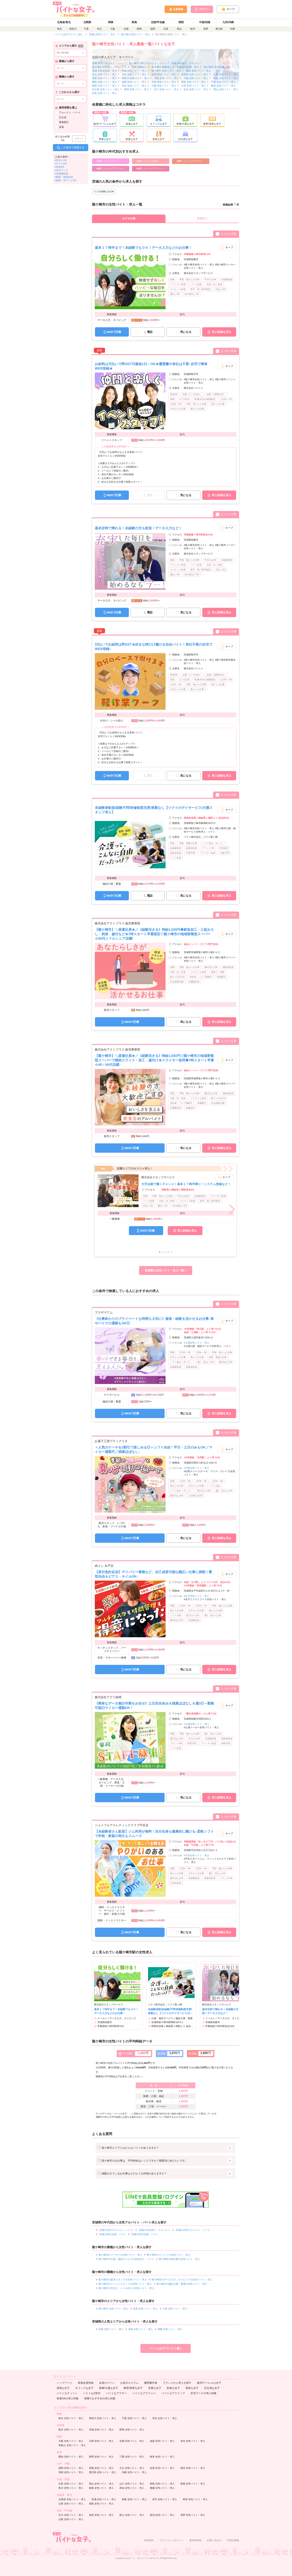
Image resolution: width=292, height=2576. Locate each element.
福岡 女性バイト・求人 (134, 82)
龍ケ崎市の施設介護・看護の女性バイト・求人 (181, 2283)
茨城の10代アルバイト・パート (116, 2230)
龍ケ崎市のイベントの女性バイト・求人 (168, 2254)
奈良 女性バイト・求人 (192, 2441)
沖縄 (232, 28)
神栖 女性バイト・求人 (170, 2329)
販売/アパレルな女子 (209, 2382)
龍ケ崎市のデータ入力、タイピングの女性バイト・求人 (182, 2279)
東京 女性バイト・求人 (104, 74)
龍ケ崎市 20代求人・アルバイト (109, 67)
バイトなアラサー (189, 161)
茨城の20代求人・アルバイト (154, 2230)
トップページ (64, 2382)
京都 (126, 28)
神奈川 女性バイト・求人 (135, 78)
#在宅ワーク (61, 170)
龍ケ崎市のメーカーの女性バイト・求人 (120, 2254)
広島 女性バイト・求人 (104, 93)
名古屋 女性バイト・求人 (105, 89)
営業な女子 (154, 2387)
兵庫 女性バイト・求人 (101, 2441)
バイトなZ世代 (147, 161)
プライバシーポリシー (171, 2540)
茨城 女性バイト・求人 (134, 70)
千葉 (86, 28)
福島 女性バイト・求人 (101, 2503)
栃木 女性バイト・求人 (70, 2429)
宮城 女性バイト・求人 (103, 2499)
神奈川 (73, 28)
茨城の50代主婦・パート (144, 2234)
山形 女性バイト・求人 (70, 2503)
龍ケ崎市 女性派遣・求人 (217, 67)
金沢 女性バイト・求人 (196, 89)
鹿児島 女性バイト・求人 (102, 2472)
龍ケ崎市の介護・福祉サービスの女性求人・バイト (126, 2259)
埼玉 (99, 28)
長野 (205, 28)
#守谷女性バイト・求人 (196, 1855)
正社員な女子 (212, 2387)
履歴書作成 (150, 2382)
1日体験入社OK (105, 191)
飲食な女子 (173, 2387)
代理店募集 (233, 2540)
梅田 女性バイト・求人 (104, 82)
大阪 (112, 28)
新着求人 (202, 218)
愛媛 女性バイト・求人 (162, 2488)
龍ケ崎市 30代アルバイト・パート (147, 63)
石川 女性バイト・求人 (166, 89)
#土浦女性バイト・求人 (196, 1342)
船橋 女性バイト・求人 (104, 85)
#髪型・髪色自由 (64, 177)
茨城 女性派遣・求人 (188, 67)
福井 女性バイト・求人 (101, 2515)
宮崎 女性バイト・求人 (70, 2472)
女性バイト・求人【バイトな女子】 (141, 2558)
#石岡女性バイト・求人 (196, 1468)
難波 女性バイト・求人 (225, 78)
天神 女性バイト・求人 (163, 82)
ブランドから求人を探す (177, 2382)
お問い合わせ (214, 2540)
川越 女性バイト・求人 (163, 85)
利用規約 (149, 2540)
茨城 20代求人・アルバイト (186, 63)
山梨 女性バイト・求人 (70, 2519)
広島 (166, 28)
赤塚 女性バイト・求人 (140, 2329)
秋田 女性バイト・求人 (195, 2499)
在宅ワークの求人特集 (204, 2393)
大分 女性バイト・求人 (131, 2468)
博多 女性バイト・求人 (193, 82)
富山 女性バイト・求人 (131, 2515)
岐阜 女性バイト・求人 (162, 2456)
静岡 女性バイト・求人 (136, 89)
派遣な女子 (63, 2387)
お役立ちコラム (129, 2382)
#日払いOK (61, 160)
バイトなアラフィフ (150, 168)
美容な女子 (192, 2387)
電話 (148, 331)
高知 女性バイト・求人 (131, 2488)
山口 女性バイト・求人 (131, 2483)
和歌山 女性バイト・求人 (72, 2445)
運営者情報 (195, 2540)
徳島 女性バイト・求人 (101, 2488)
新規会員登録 (85, 2382)
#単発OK (59, 166)
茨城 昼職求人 (139, 67)
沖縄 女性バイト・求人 (134, 2472)
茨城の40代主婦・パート (112, 2234)
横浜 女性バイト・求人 (198, 70)
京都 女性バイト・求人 (131, 2441)
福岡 (152, 28)
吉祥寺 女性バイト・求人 (195, 74)
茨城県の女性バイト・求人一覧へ (166, 1270)
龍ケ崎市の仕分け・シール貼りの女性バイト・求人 (126, 2288)
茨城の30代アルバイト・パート (193, 2230)
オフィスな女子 (84, 2387)
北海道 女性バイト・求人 (72, 2499)
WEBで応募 (112, 331)
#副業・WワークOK (65, 180)
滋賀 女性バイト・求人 (162, 2441)
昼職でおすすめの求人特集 (99, 2398)
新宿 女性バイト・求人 (163, 74)
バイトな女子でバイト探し (68, 34)
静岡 (139, 28)
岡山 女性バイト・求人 (225, 89)
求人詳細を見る (219, 331)
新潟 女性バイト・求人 (162, 2515)
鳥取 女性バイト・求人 (162, 2483)
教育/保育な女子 (133, 2387)
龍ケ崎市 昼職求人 (162, 67)
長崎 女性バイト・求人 (101, 2468)
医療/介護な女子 (108, 2387)
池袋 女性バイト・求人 (104, 78)
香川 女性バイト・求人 (70, 2488)
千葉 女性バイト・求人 (223, 82)
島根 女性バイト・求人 (192, 2483)
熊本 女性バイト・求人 (192, 2468)
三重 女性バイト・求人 (131, 2456)
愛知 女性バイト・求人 (223, 85)
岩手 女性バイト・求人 (164, 2499)
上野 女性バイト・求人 (225, 74)
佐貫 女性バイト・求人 (145, 2308)
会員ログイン (107, 2382)
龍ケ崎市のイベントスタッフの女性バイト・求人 (125, 2283)
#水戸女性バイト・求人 (196, 1596)
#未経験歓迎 (61, 173)
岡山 (179, 28)
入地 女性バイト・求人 (174, 2308)
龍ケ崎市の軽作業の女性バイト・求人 (179, 2259)
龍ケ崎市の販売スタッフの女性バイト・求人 (123, 2279)
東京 (59, 28)
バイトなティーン (109, 161)
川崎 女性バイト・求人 (166, 78)
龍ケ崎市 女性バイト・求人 (166, 70)
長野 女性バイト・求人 (192, 2515)
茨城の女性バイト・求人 (102, 34)
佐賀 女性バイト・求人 (162, 2468)
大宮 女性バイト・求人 (193, 85)
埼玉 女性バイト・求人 (134, 85)
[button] (231, 1209)
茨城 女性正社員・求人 (104, 70)
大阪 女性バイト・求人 (196, 78)
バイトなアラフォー (110, 168)
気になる (183, 332)
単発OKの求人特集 (68, 2398)
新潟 (192, 28)
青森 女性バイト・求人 (134, 2499)
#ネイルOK (61, 163)
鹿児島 (219, 28)
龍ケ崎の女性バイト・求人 (135, 34)
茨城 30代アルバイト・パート (108, 63)
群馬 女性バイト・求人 (131, 2429)
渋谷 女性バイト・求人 (134, 74)
